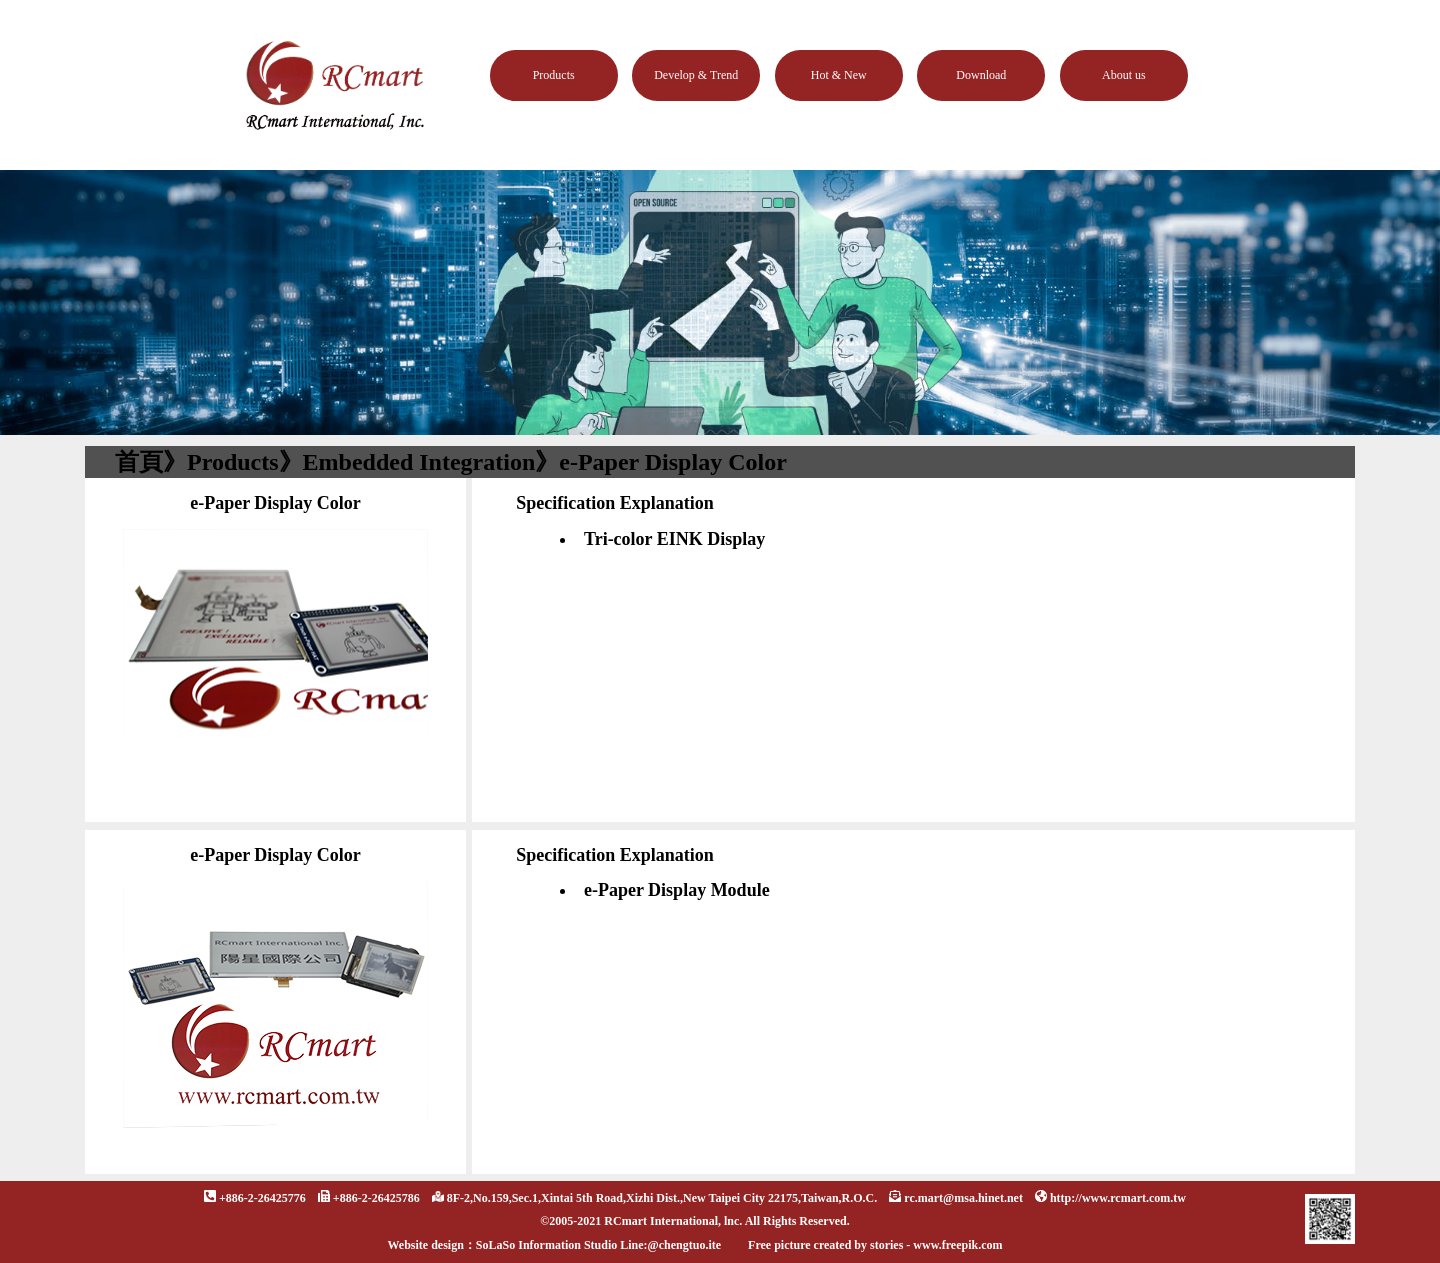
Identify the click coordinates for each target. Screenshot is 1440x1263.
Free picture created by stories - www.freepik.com (875, 1245)
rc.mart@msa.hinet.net (963, 1198)
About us (1124, 75)
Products (554, 75)
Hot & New (839, 75)
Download (981, 75)
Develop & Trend (696, 75)
